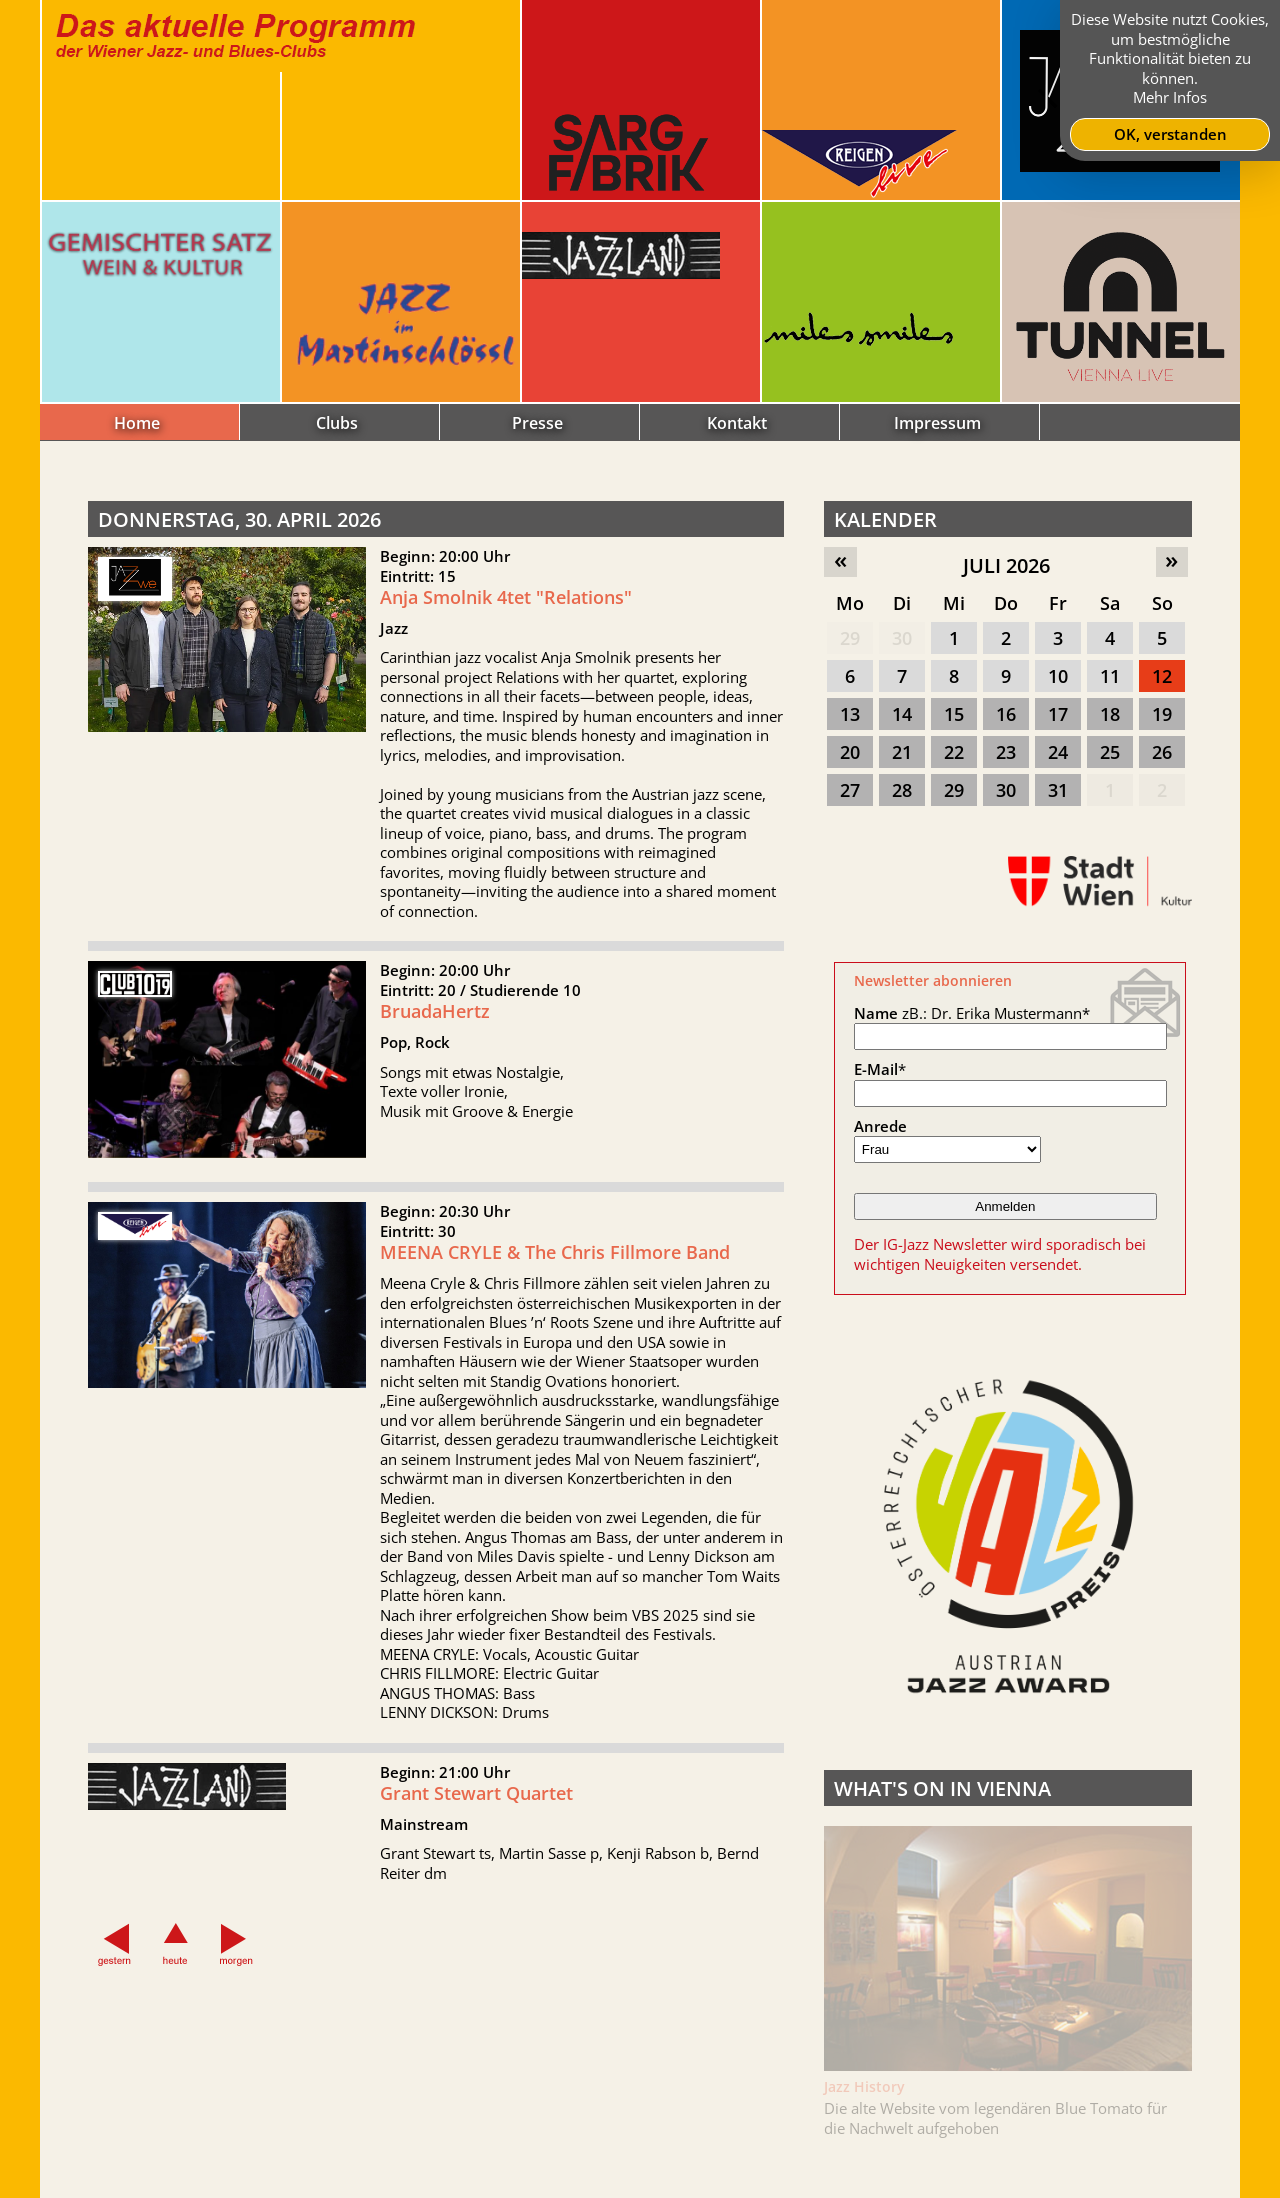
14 (902, 714)
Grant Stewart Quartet (476, 1806)
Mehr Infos (1170, 97)
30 (902, 638)
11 (1110, 676)
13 (850, 714)
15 (954, 714)
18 (1110, 714)
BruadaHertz (435, 1024)
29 (850, 638)
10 (1058, 676)
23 (1006, 752)
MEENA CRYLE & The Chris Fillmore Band (555, 1265)
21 (902, 752)
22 (954, 752)
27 (850, 790)
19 (1162, 714)
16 (1006, 714)
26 (1162, 752)
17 (1058, 714)
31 (1058, 790)
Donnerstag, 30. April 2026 (239, 519)
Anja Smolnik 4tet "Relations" (506, 597)
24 (1058, 752)
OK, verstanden (1170, 134)
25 (1110, 752)
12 (1162, 676)
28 (902, 790)
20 (850, 752)
